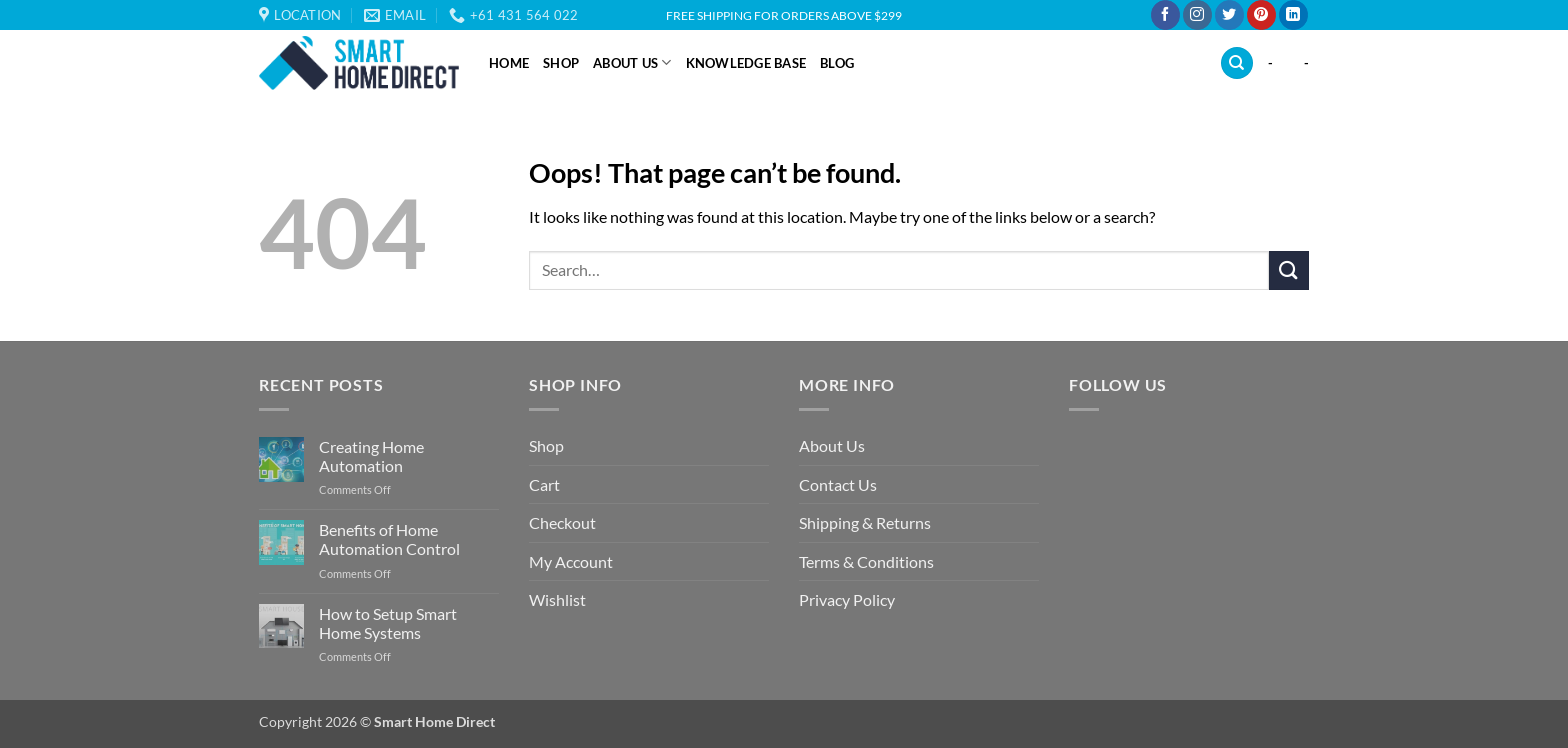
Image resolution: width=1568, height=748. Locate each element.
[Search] (1237, 63)
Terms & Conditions (866, 561)
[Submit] (1289, 270)
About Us (632, 62)
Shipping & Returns (865, 522)
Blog (837, 63)
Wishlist (557, 599)
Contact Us (838, 484)
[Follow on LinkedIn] (1293, 15)
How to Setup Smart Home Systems (388, 623)
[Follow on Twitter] (1229, 15)
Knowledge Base (746, 63)
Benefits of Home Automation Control (389, 539)
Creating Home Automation (371, 456)
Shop (561, 63)
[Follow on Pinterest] (1261, 15)
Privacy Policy (847, 599)
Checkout (562, 522)
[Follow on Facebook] (1165, 15)
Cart (544, 484)
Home (509, 63)
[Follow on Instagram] (1197, 15)
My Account (571, 561)
